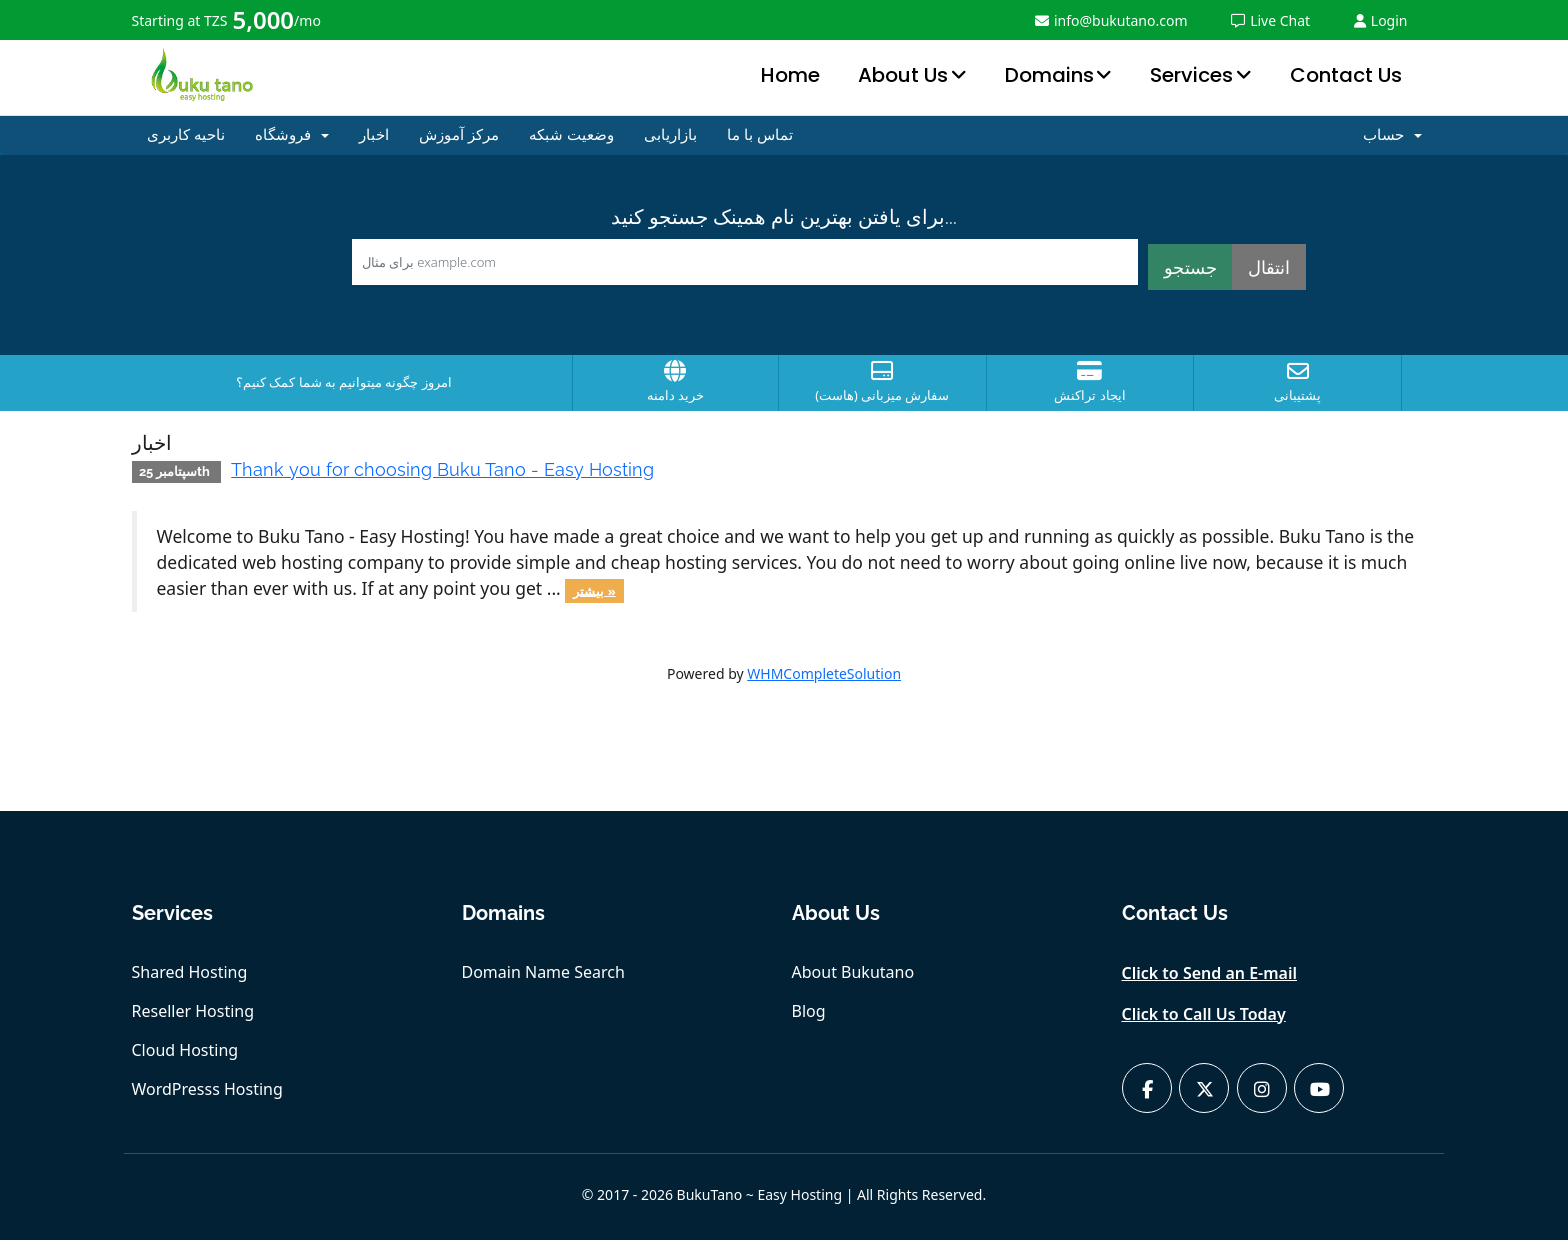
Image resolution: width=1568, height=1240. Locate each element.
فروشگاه (292, 135)
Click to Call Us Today (1204, 1014)
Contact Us (1346, 75)
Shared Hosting (190, 972)
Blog (809, 1011)
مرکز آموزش (459, 135)
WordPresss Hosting (207, 1089)
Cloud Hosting (185, 1050)
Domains (1049, 75)
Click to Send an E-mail (1210, 973)
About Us (903, 75)
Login (1381, 20)
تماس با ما (760, 135)
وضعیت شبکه (571, 135)
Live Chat (1270, 20)
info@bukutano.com (1111, 20)
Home (790, 75)
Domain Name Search (543, 972)
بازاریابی (670, 135)
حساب (1392, 135)
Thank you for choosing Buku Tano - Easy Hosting (442, 470)
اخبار (374, 135)
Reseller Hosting (193, 1011)
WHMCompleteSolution (824, 673)
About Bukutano (853, 972)
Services (1191, 75)
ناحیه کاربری (186, 135)
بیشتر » (594, 590)
